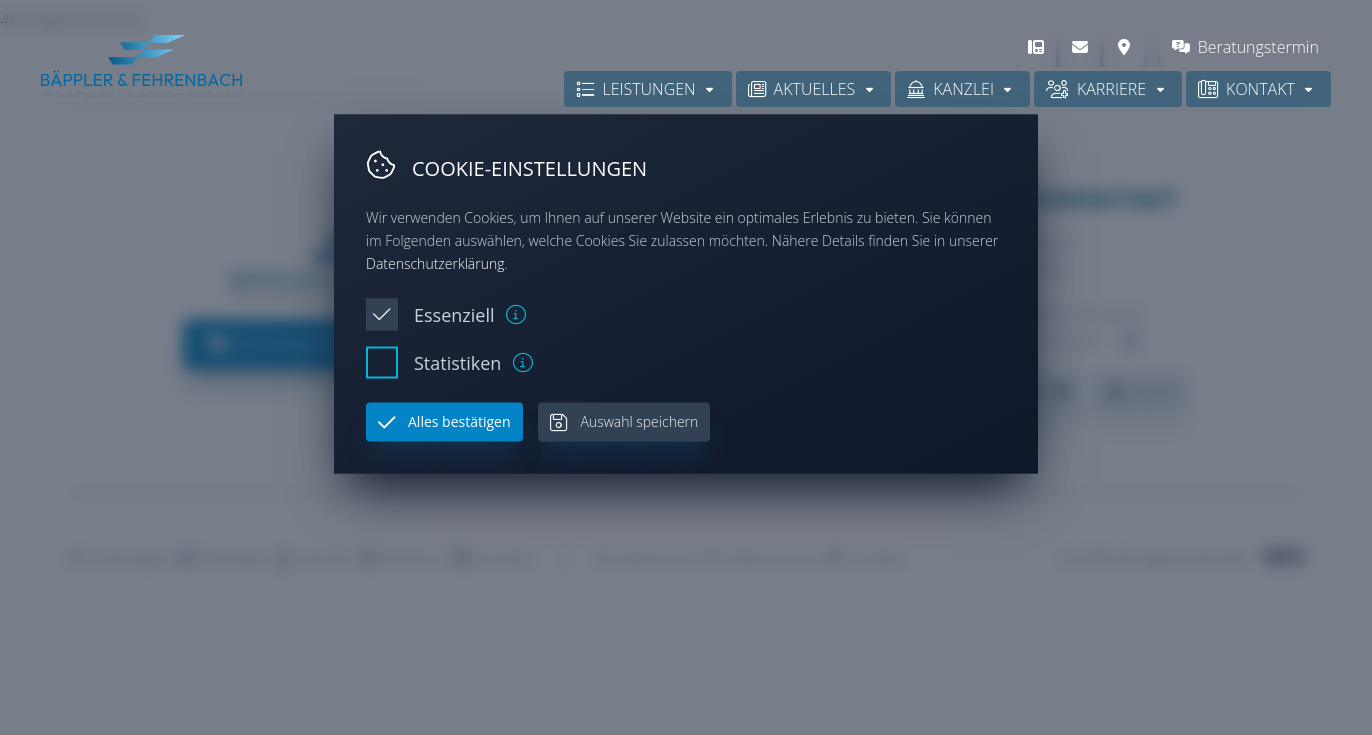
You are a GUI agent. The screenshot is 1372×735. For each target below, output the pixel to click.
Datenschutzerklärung (435, 262)
